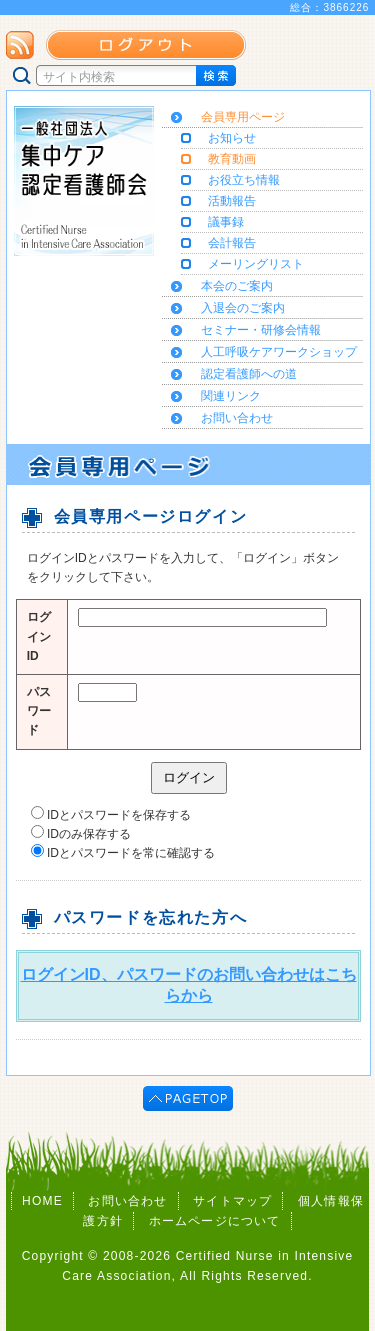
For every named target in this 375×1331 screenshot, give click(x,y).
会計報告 (232, 243)
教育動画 (232, 159)
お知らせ (232, 138)
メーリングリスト (256, 264)
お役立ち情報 (244, 180)
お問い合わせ (127, 1201)
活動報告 (232, 201)
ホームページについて (215, 1221)
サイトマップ (232, 1201)
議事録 (226, 222)
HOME (42, 1201)
